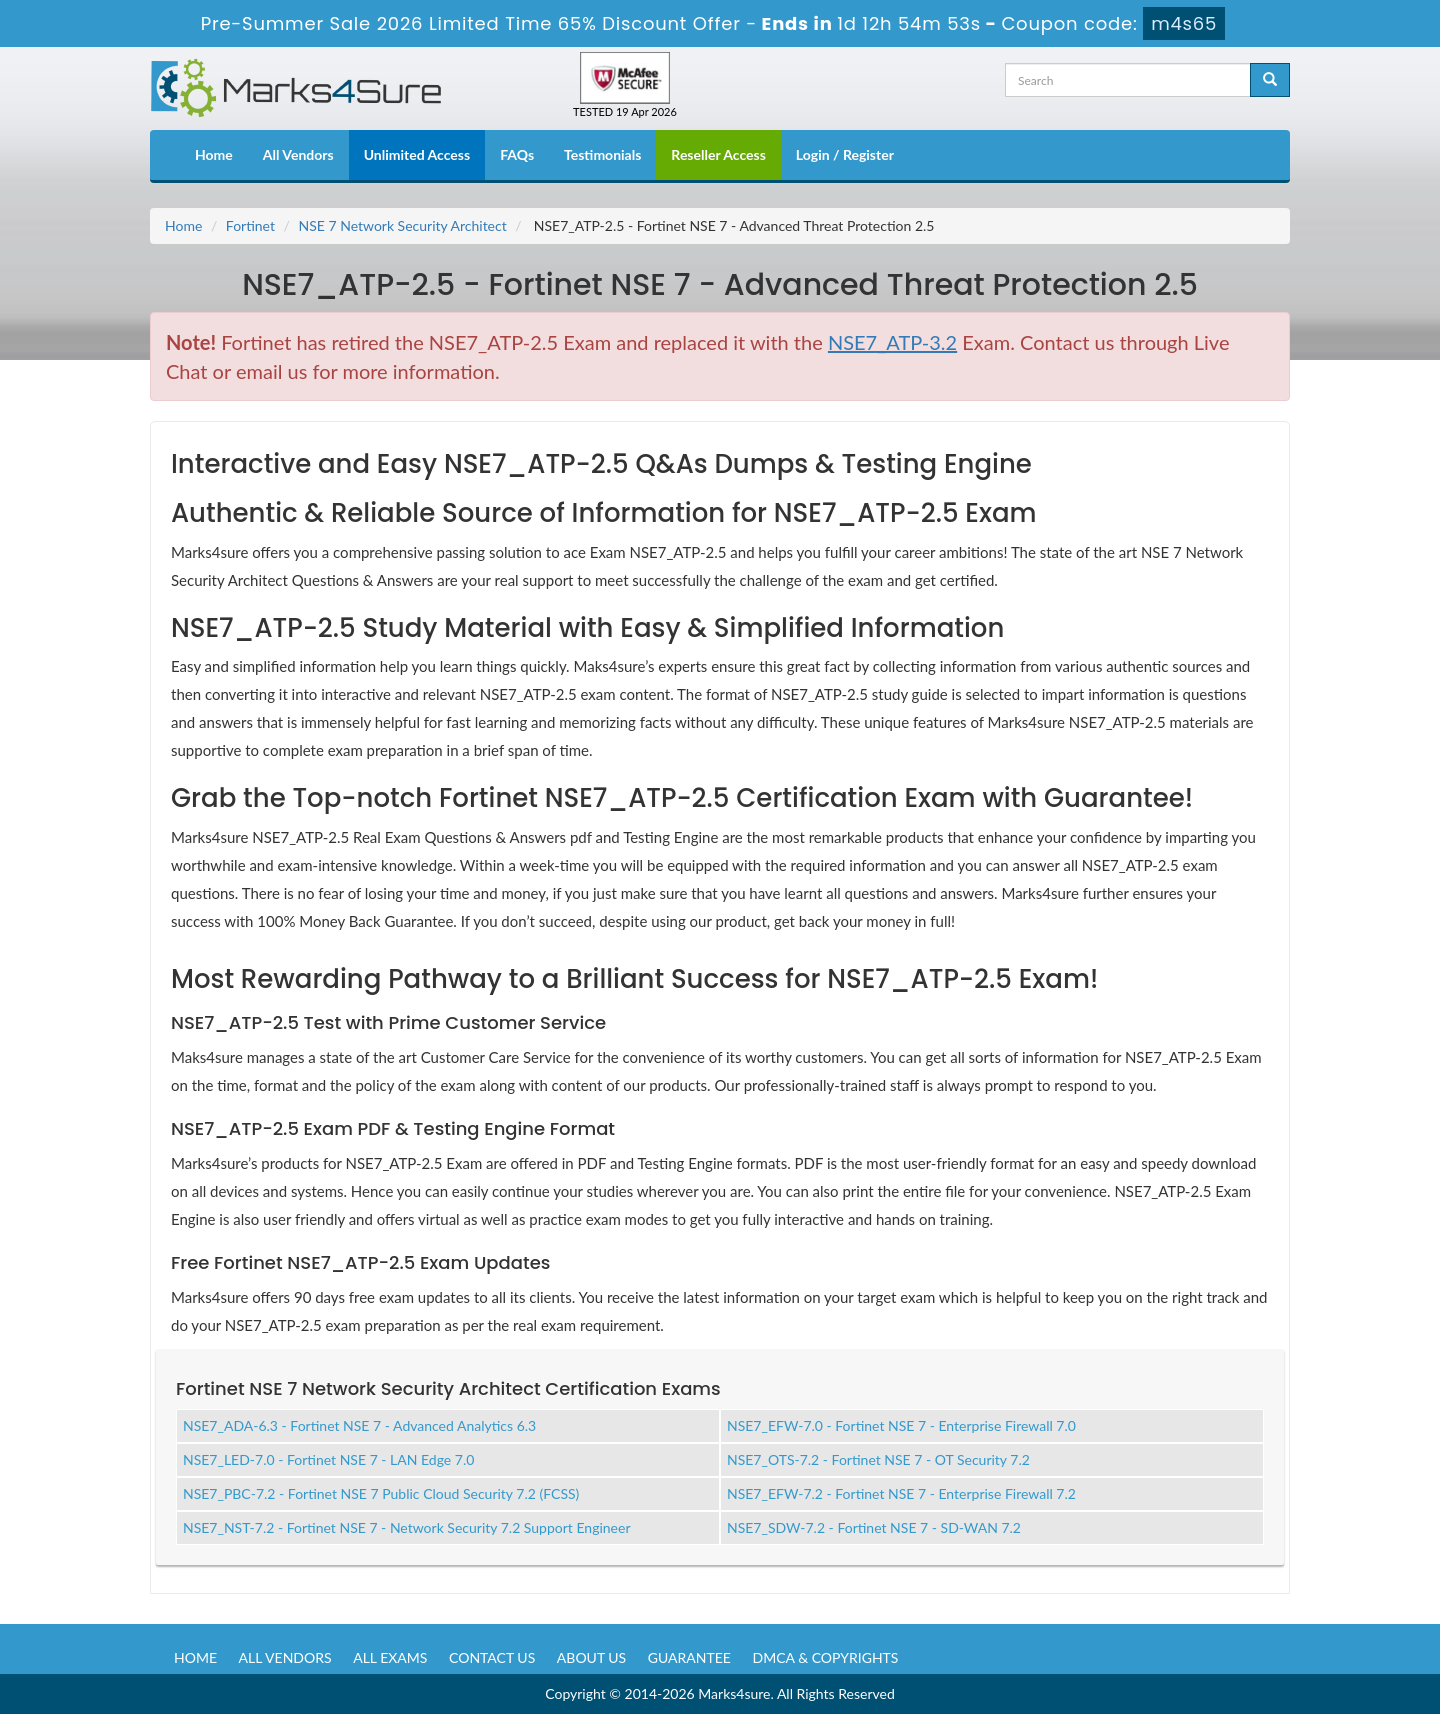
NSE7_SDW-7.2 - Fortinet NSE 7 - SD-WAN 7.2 (874, 1527)
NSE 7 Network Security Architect (403, 225)
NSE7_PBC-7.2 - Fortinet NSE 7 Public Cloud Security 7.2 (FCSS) (381, 1493)
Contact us (492, 1657)
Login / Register (845, 154)
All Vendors (298, 154)
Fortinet (250, 225)
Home (214, 154)
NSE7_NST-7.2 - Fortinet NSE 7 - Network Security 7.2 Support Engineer (406, 1527)
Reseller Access (718, 154)
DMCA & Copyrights (826, 1657)
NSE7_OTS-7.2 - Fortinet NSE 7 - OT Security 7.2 (878, 1459)
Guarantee (689, 1657)
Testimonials (602, 154)
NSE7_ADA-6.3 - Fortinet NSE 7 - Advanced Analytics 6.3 (359, 1425)
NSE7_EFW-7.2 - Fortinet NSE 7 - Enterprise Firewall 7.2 (901, 1493)
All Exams (390, 1657)
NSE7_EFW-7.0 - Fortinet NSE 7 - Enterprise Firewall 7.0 (901, 1425)
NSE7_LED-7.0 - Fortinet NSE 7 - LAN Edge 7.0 (328, 1459)
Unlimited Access (417, 154)
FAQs (517, 154)
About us (591, 1657)
